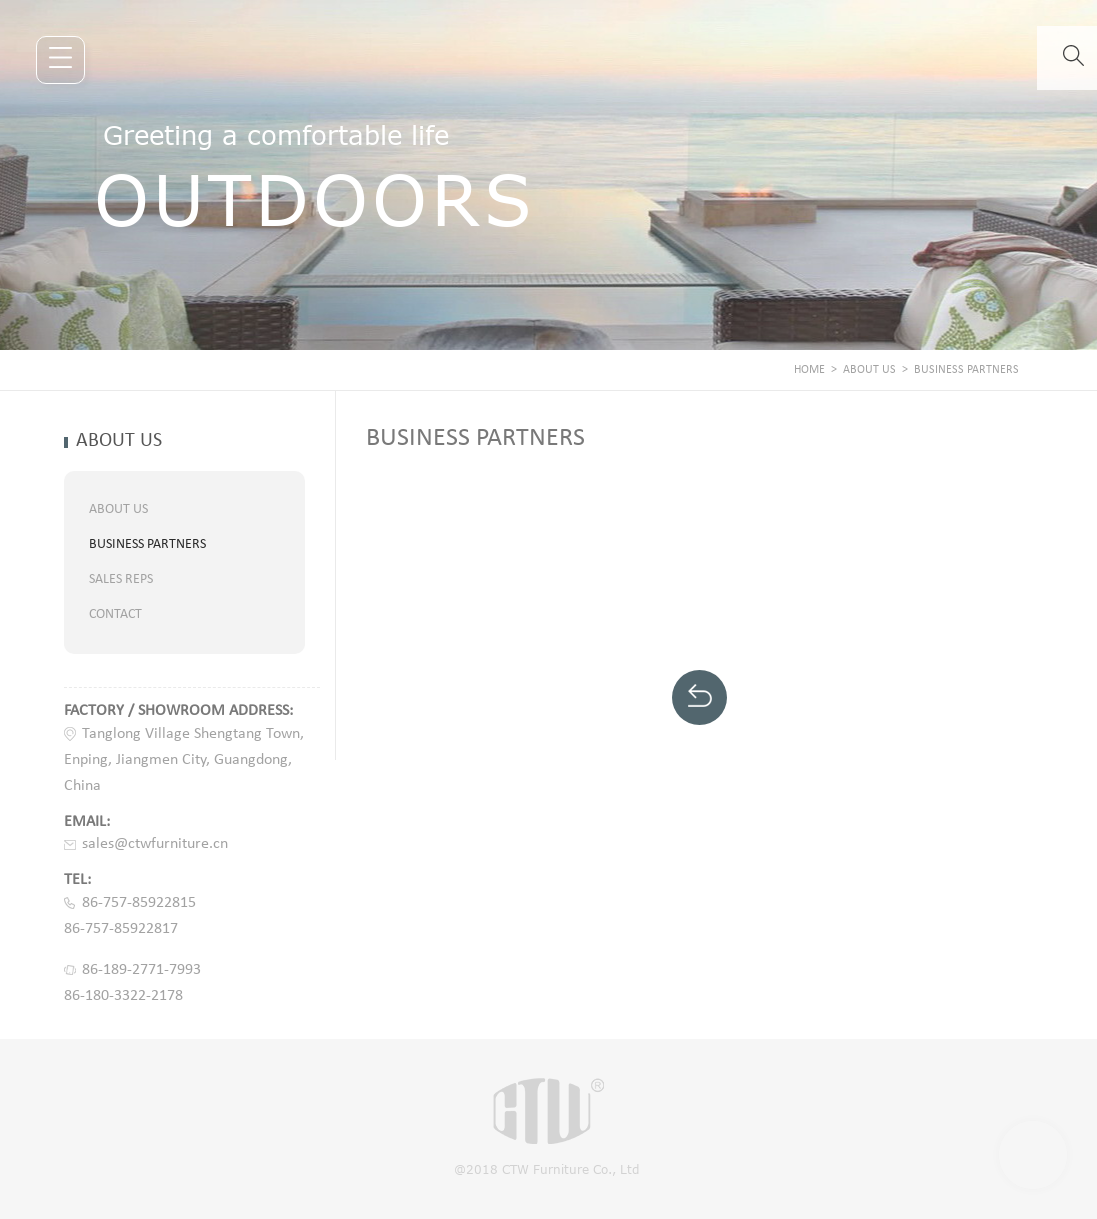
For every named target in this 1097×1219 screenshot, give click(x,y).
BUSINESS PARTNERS (966, 370)
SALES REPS (121, 579)
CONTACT (115, 614)
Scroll (1033, 1155)
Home (809, 370)
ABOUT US (869, 370)
